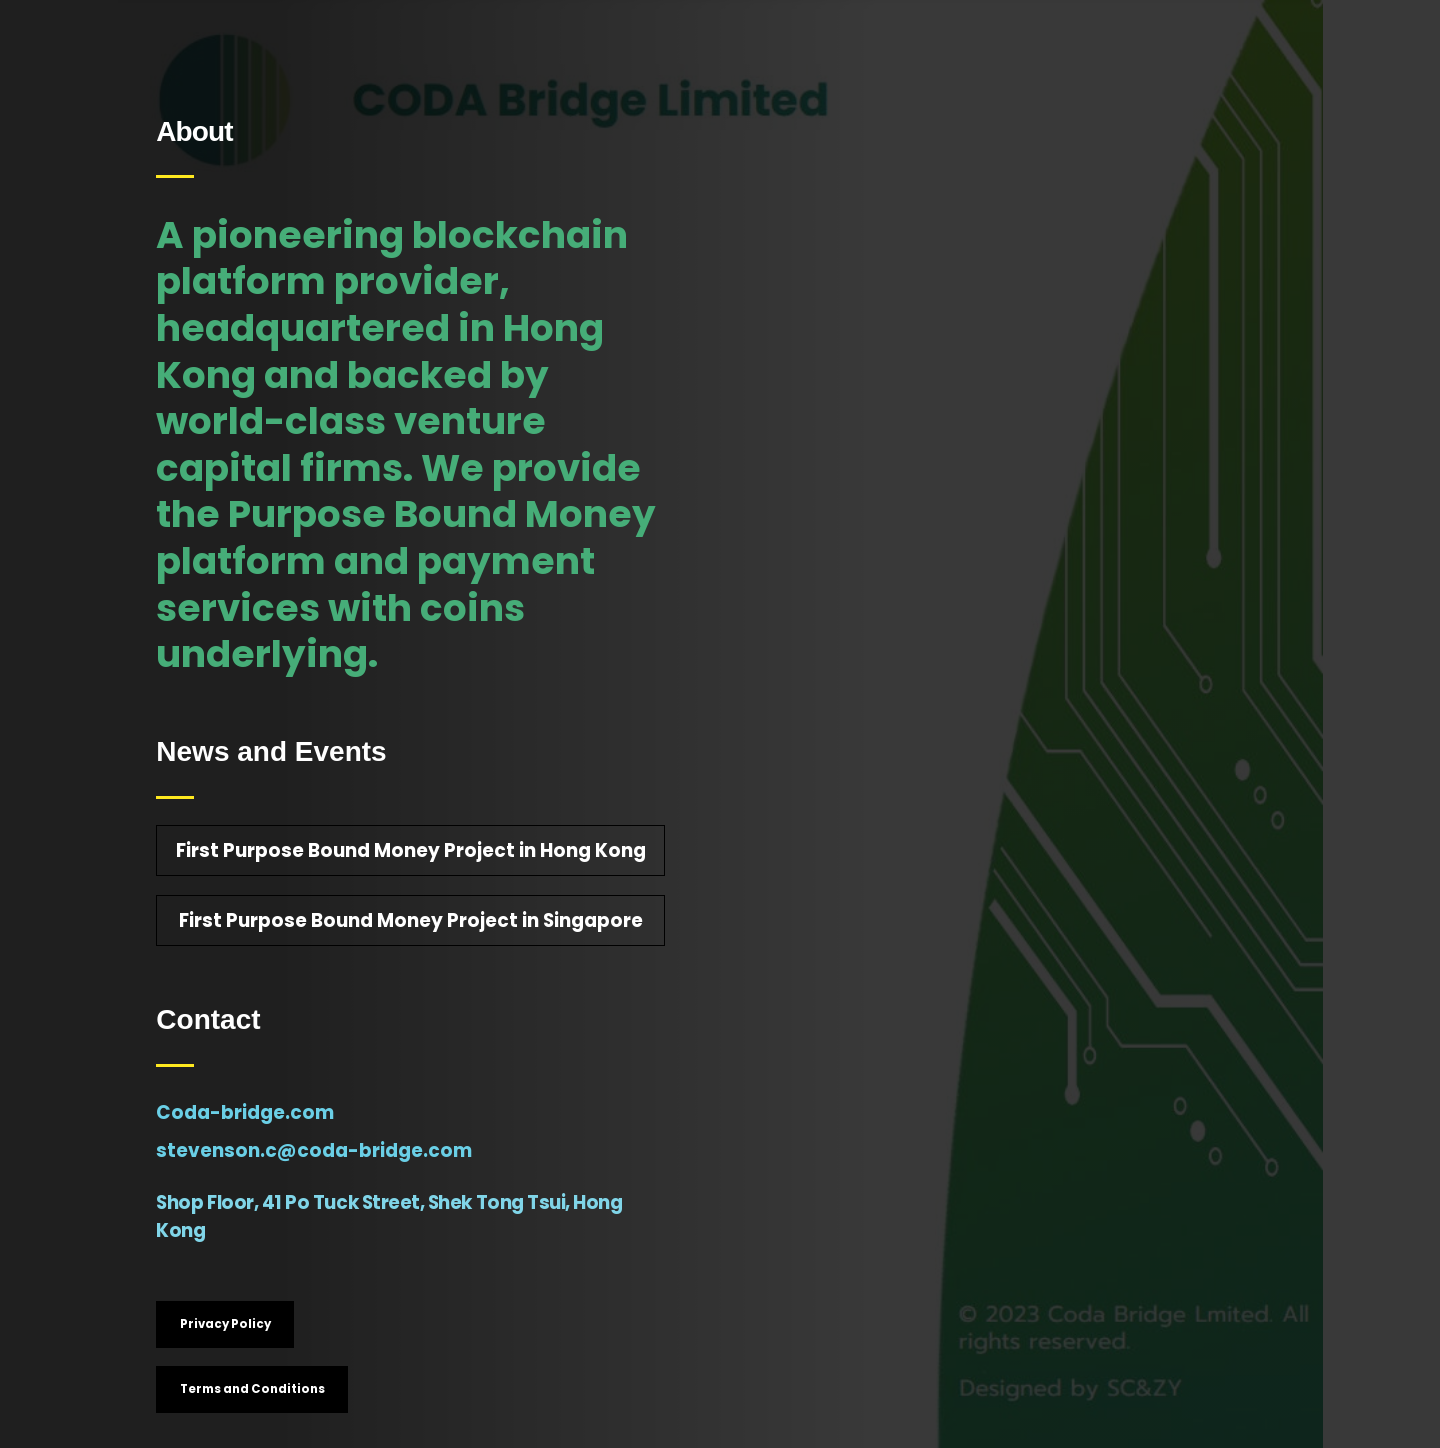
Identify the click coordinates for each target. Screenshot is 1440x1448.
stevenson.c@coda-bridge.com (314, 1150)
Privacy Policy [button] (225, 1324)
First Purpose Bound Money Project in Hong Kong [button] (411, 850)
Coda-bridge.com (245, 1112)
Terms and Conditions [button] (252, 1389)
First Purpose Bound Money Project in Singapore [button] (411, 920)
